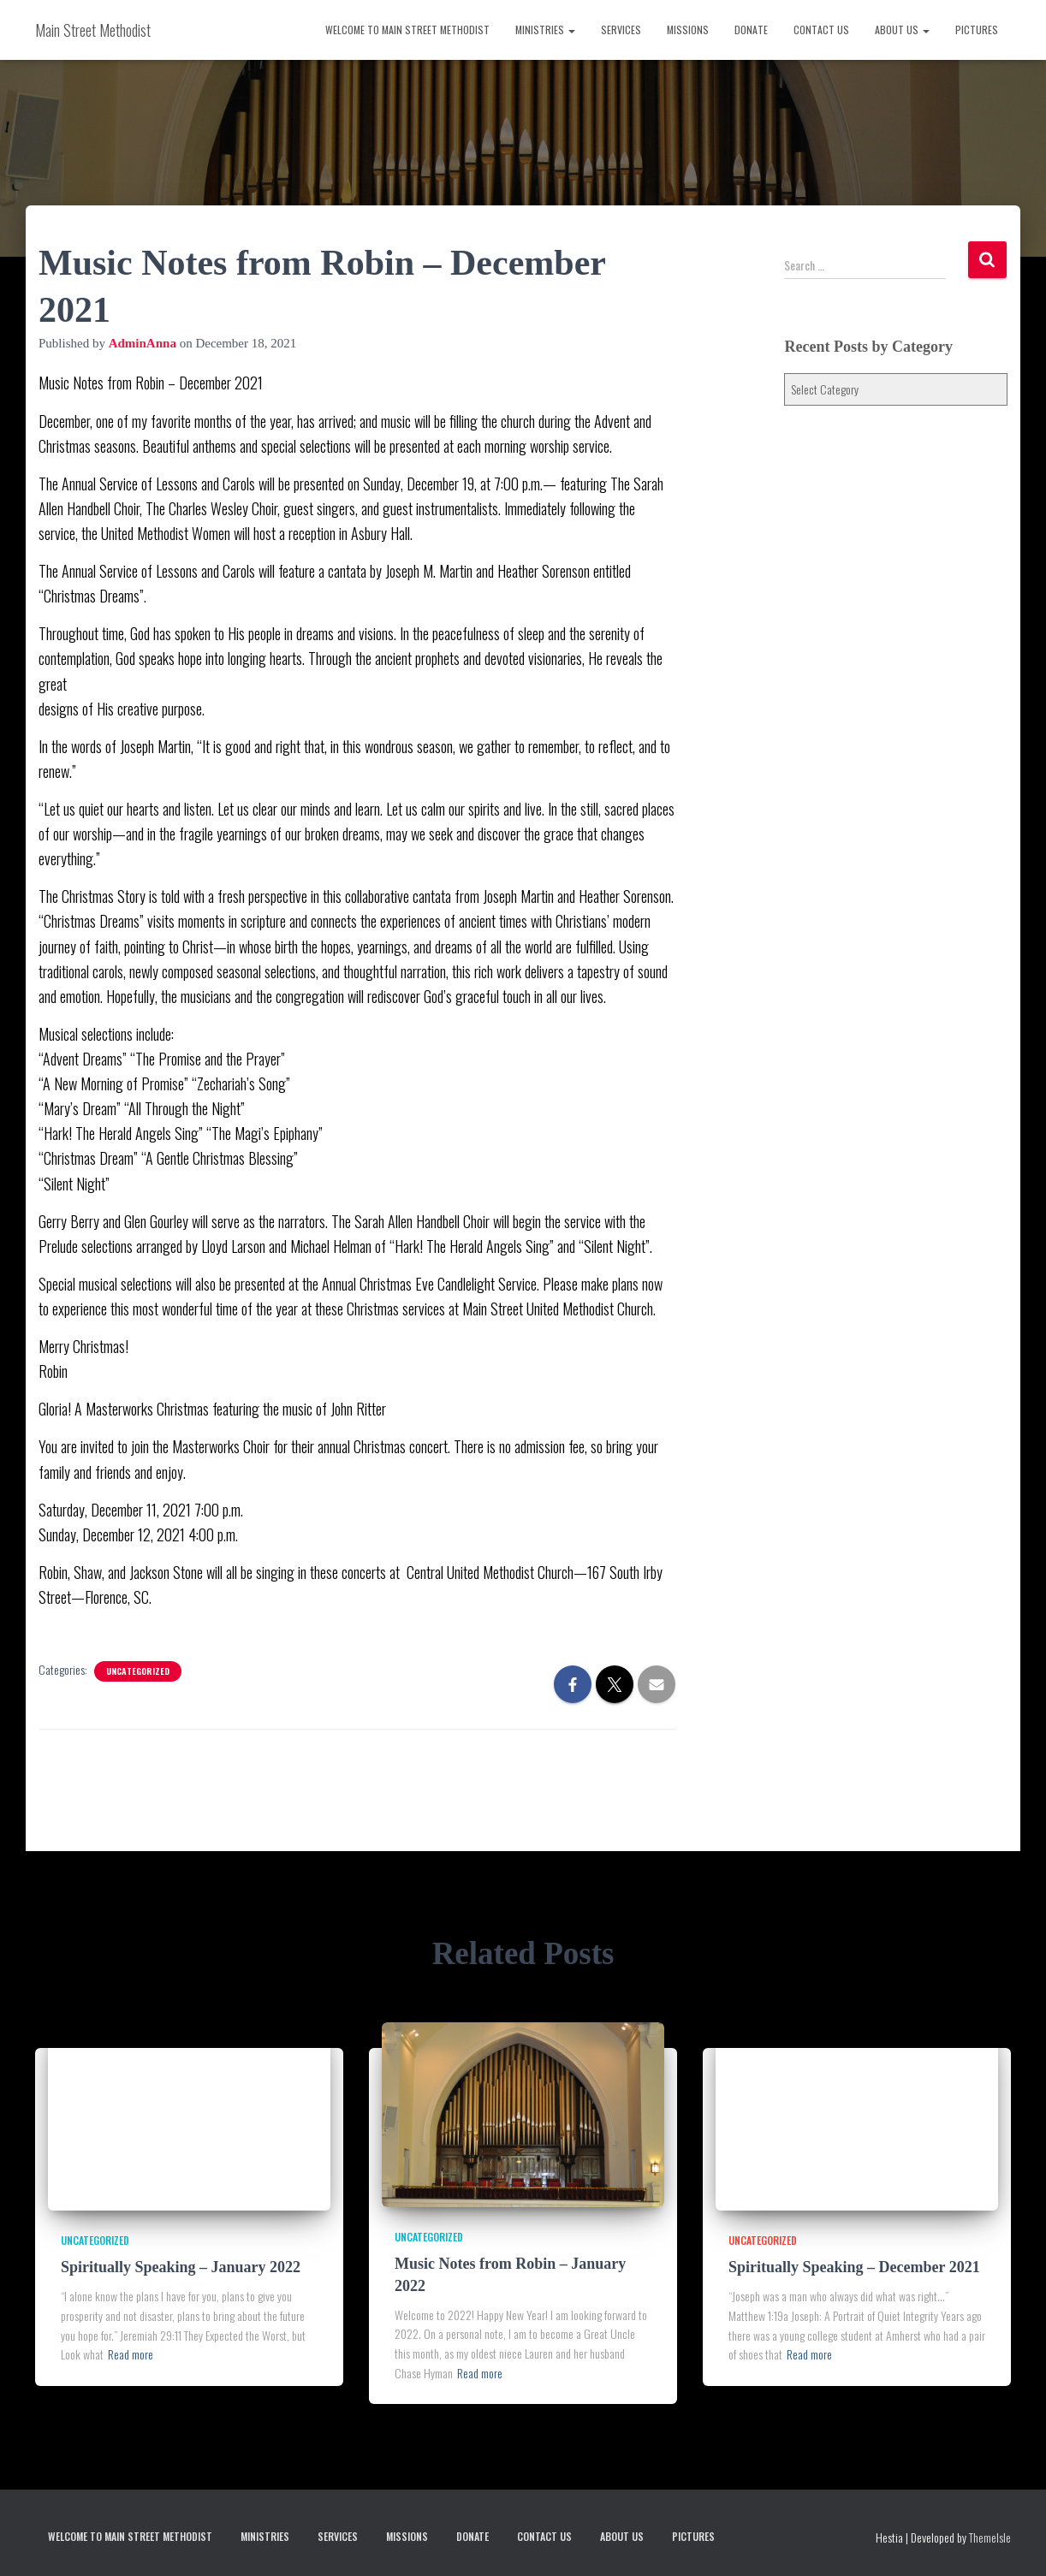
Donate (751, 29)
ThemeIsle (990, 2537)
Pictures (976, 29)
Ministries (545, 29)
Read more (130, 2354)
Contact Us (821, 29)
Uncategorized (137, 1671)
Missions (688, 29)
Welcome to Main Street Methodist (407, 29)
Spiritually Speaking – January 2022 (180, 2267)
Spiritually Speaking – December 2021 (854, 2267)
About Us (902, 29)
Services (621, 29)
